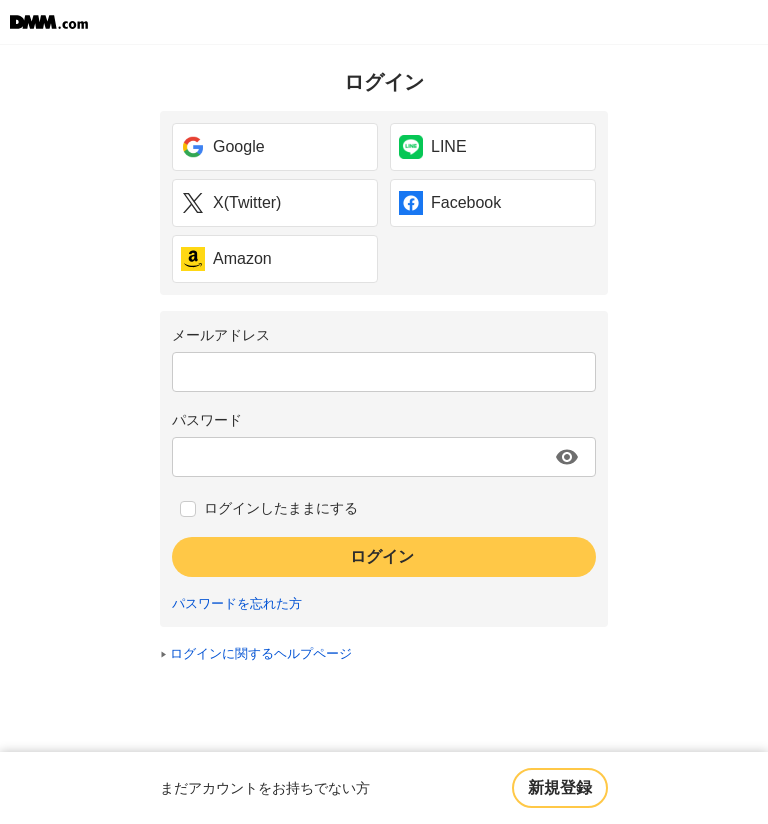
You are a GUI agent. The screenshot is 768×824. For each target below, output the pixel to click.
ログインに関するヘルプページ (261, 654)
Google (223, 147)
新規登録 (560, 787)
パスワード (207, 420)
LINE (433, 147)
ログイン (382, 556)
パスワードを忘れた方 (237, 604)
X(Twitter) (231, 203)
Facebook (450, 203)
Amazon (226, 259)
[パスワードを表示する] (567, 457)
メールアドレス (221, 335)
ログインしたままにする (281, 508)
